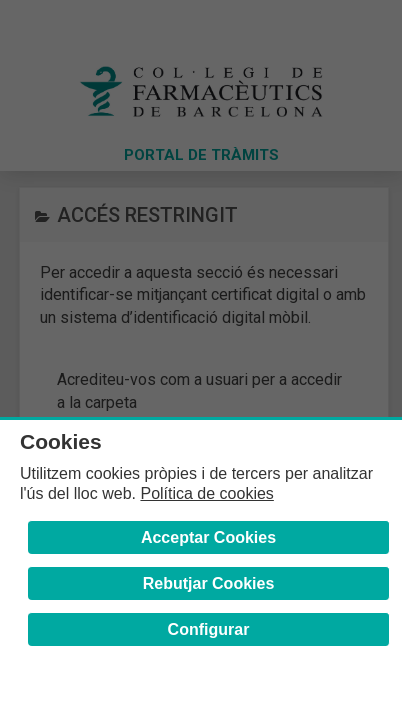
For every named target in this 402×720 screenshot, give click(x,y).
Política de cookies (206, 493)
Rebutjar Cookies (209, 583)
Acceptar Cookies (208, 537)
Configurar (209, 629)
